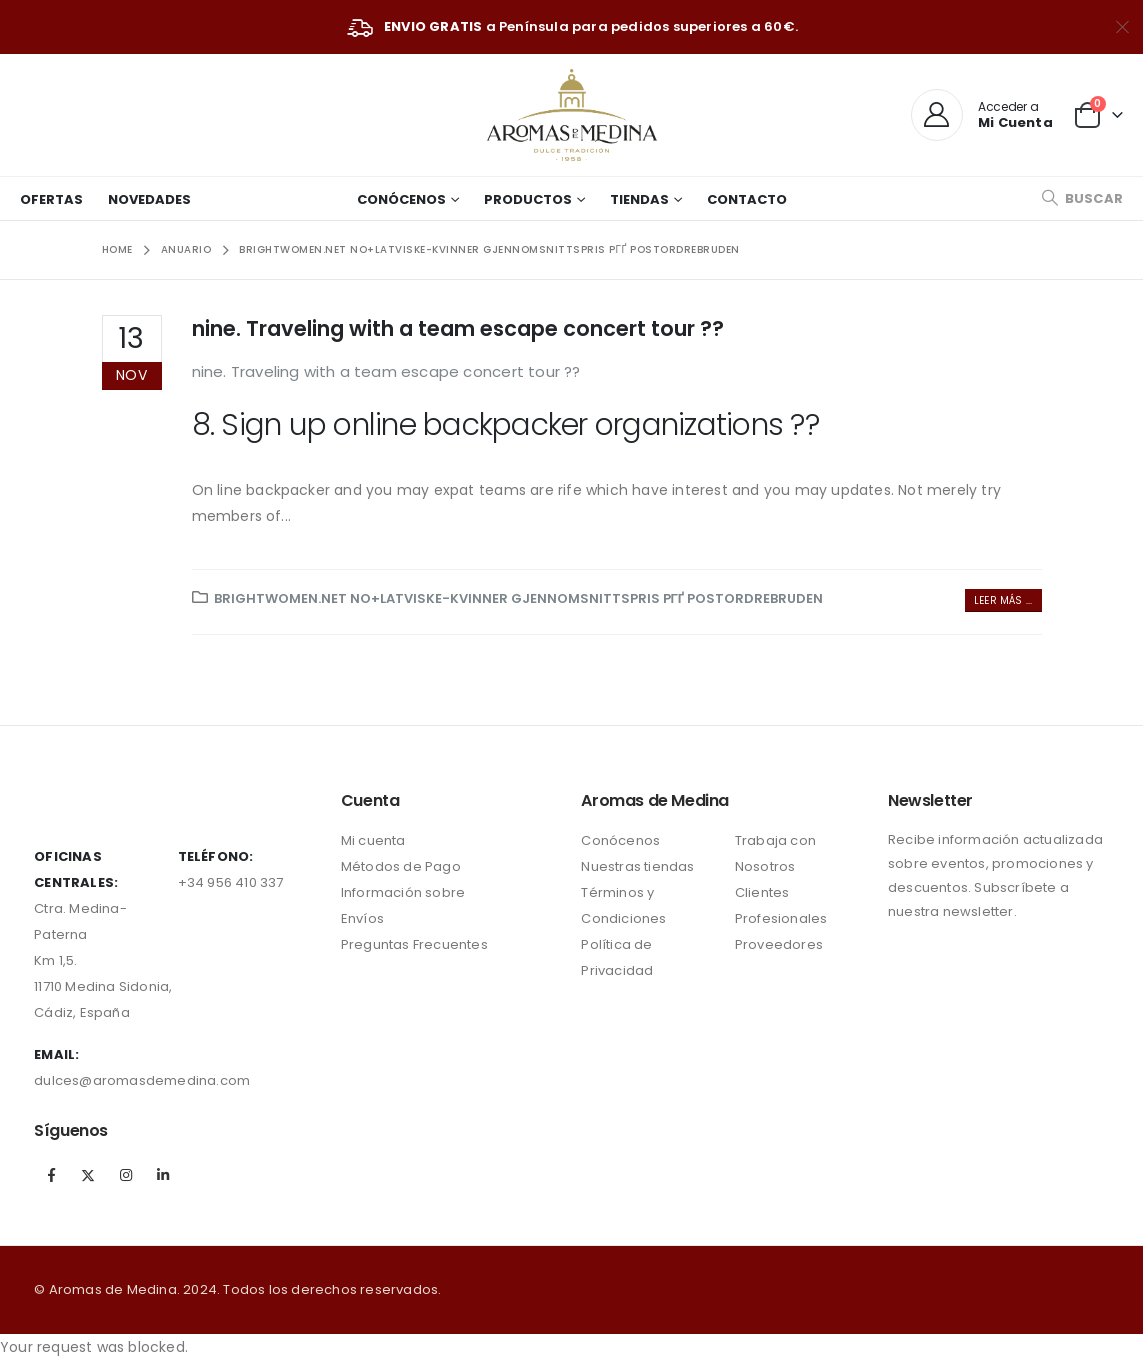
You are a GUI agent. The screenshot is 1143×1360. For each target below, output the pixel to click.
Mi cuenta (373, 840)
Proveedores (779, 944)
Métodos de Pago (401, 866)
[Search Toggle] (1082, 198)
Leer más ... (1003, 600)
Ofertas (51, 199)
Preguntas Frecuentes (414, 944)
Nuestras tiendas (637, 866)
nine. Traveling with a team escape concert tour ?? (458, 328)
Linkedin (163, 1175)
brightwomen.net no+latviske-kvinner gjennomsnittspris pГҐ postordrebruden (519, 598)
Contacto (747, 199)
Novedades (149, 199)
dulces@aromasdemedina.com (142, 1080)
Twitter (88, 1175)
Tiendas (639, 199)
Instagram (126, 1175)
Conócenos (401, 199)
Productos (528, 199)
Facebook (51, 1175)
